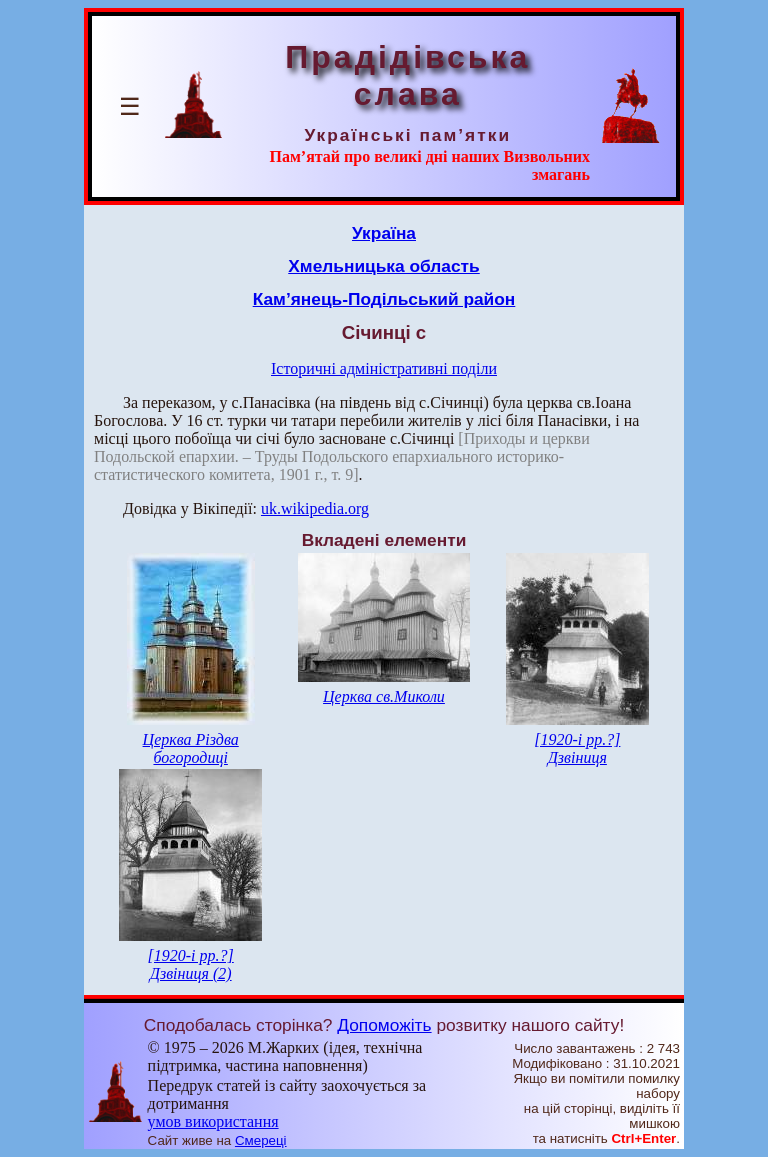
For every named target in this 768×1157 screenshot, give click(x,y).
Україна (384, 233)
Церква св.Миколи (384, 696)
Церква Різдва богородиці (191, 748)
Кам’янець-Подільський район (384, 299)
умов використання (213, 1121)
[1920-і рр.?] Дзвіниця (577, 748)
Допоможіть (384, 1025)
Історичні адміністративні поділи (384, 368)
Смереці (261, 1140)
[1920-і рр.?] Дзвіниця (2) (191, 964)
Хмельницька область (384, 266)
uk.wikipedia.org (315, 508)
